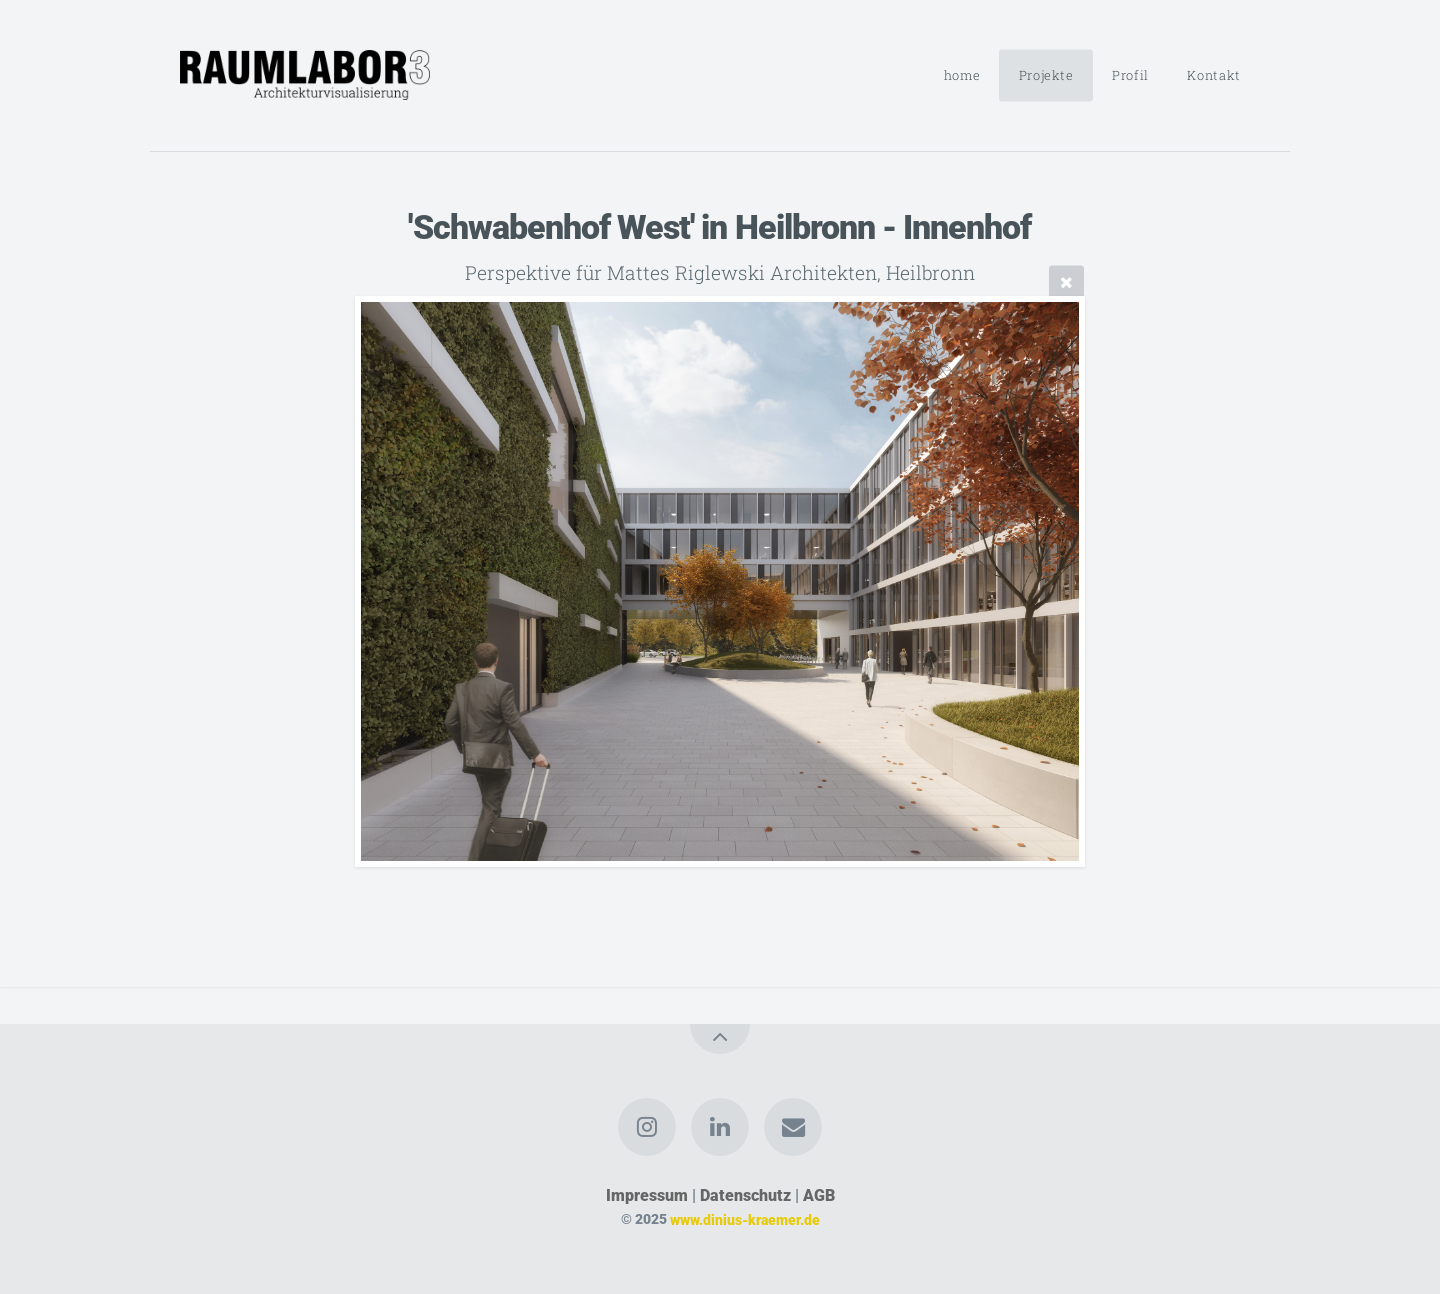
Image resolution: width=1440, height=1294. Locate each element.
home (962, 75)
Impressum (647, 1195)
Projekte (1046, 75)
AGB (819, 1195)
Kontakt (1213, 75)
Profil (1130, 75)
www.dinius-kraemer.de (745, 1219)
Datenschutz (745, 1195)
